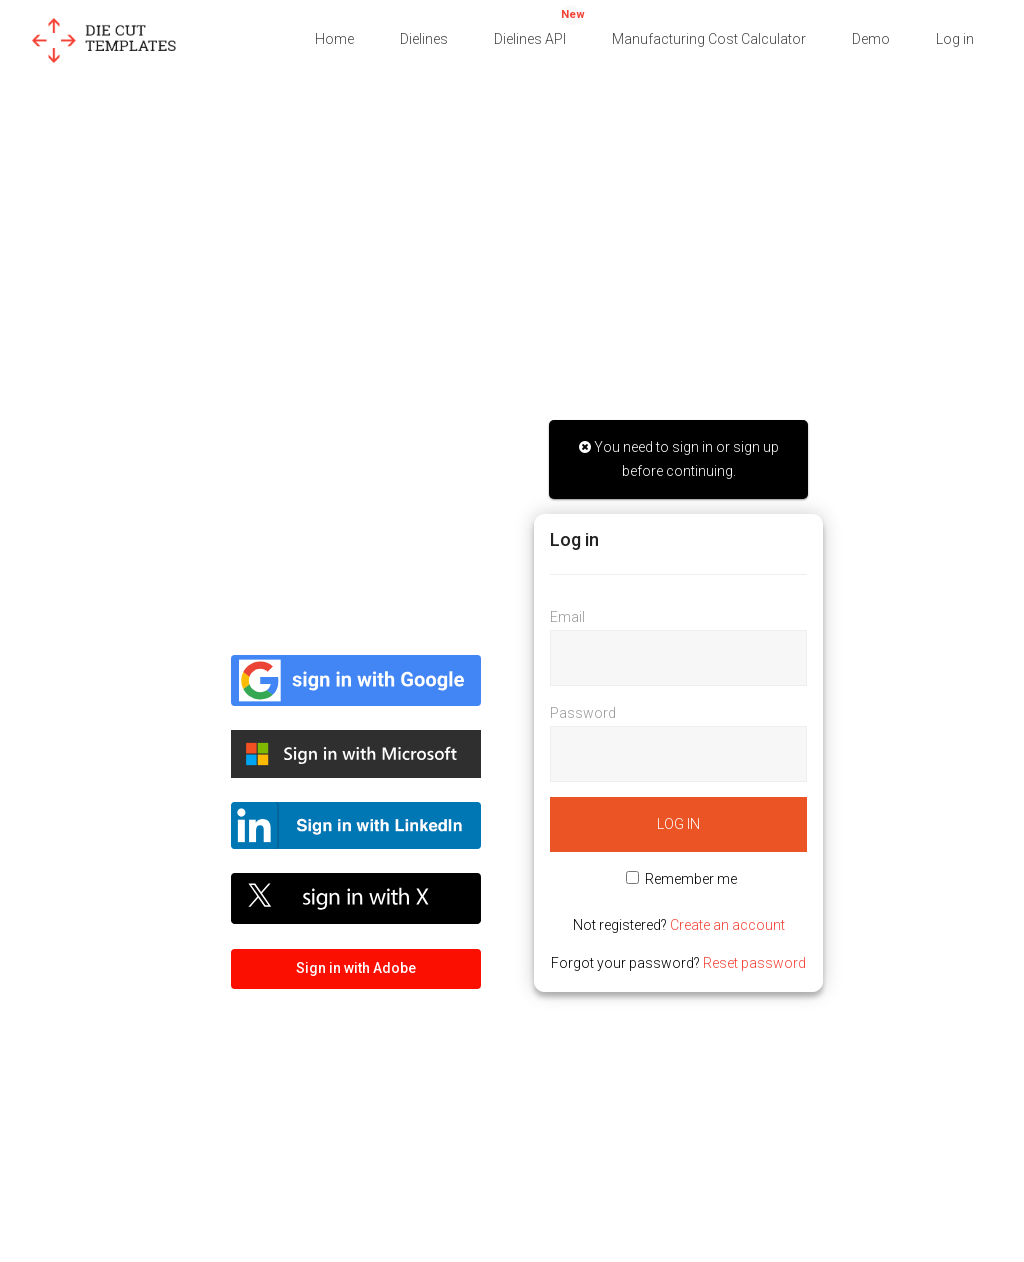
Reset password (754, 963)
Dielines (424, 39)
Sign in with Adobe (356, 968)
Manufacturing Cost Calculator (709, 39)
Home (334, 39)
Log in (955, 39)
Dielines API (539, 26)
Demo (871, 39)
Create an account (727, 925)
